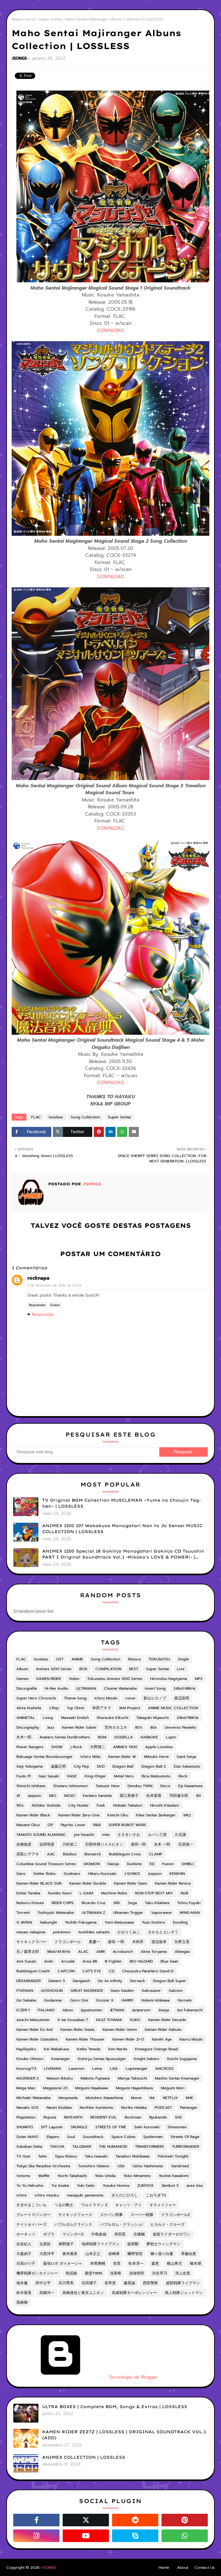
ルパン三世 (157, 1834)
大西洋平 (46, 2254)
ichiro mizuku (47, 2195)
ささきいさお (128, 1834)
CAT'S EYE (91, 1971)
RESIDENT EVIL (103, 2117)
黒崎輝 (22, 2302)
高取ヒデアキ (27, 1854)
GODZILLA (123, 1737)
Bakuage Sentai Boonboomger (44, 1756)
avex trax (194, 2185)
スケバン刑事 (111, 2215)
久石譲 (180, 1834)
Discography (27, 1727)
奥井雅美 (69, 2254)
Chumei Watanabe (120, 1688)
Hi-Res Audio (56, 1688)
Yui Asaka (60, 2185)
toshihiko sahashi (94, 1932)
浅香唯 (115, 2273)
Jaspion (34, 1795)
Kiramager (60, 2059)
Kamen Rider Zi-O (128, 2039)
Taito (42, 2156)
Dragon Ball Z (153, 1766)
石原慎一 (185, 1844)
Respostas (43, 1314)
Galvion (176, 1990)
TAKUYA (57, 2146)
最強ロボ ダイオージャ (62, 2263)
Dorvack (137, 1981)
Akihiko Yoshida (45, 1805)
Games (22, 1678)
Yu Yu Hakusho (29, 2185)
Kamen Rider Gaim (130, 1883)
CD (111, 1971)
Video (74, 1678)
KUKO (135, 2020)
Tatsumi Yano (108, 1786)
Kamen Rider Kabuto (163, 2029)
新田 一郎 (116, 1942)
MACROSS (165, 2068)
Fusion (168, 1864)
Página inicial (23, 19)
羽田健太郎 (178, 1795)
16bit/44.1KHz (58, 1951)
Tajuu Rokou (66, 2156)
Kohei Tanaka (28, 1893)
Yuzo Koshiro (153, 1922)
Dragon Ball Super (169, 1981)
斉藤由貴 (188, 2254)
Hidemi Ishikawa (155, 2000)
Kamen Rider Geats (77, 2029)
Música (134, 1659)
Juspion (155, 1873)
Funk (101, 1805)
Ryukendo (158, 2117)
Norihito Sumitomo (96, 2107)
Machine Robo (114, 1893)
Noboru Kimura (30, 1903)
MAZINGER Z (27, 2078)
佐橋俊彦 (23, 1844)
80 (198, 1795)
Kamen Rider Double (87, 1883)
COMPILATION (108, 1669)
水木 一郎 (162, 1844)
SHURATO (24, 2127)
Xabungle (48, 1922)
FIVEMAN (24, 1990)
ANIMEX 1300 (125, 1747)
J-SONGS (132, 1873)
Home (164, 2567)
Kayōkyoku (26, 2049)
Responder (37, 1305)
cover (130, 1698)
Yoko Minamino (137, 2176)
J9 (18, 1795)
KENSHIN (177, 1873)
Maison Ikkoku (60, 2078)
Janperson (141, 2010)
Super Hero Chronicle (36, 1698)
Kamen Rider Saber (79, 1727)
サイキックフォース (75, 2215)
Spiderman (153, 2137)
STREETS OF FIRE (110, 2127)
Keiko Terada (88, 2049)
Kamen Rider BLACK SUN (38, 1883)
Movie (136, 2098)
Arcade (68, 1961)
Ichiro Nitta (90, 1756)
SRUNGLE (79, 2127)
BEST (133, 1669)
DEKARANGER (28, 1981)
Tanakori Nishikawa (133, 2156)
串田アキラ (101, 1708)
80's (138, 1727)
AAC (51, 1854)
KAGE (72, 1776)
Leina (97, 2068)
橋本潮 (195, 2263)
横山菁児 (174, 2263)
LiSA (114, 2068)
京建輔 (139, 2234)
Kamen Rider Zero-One (78, 1815)
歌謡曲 (71, 2273)
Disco (165, 1786)
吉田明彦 (46, 1844)
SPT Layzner (52, 2127)
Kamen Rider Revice (173, 1883)
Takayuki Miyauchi (152, 1717)
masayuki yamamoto (85, 2195)
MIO (52, 1795)
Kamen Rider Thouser (85, 2039)
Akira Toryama (154, 1951)
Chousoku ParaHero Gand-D (147, 1971)
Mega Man (25, 2088)
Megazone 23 (55, 2088)
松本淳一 (136, 2263)
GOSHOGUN (52, 1990)
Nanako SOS (27, 2107)
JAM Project (129, 1708)
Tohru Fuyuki (189, 1903)
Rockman (133, 2117)
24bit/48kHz (184, 1688)
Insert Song (155, 1688)
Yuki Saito (86, 2185)
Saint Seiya (186, 1756)
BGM (102, 1737)
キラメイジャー (163, 2205)
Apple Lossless (159, 1747)
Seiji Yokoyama (29, 1766)
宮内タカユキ (116, 1727)
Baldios (69, 1854)
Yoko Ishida (105, 2176)
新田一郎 (138, 1844)
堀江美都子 (129, 1795)
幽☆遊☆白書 (161, 2254)
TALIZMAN (81, 2146)
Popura (49, 2117)
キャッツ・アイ (128, 2205)
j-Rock (76, 1747)
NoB (184, 1893)
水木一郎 (23, 1737)
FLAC (36, 1117)
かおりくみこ (128, 1932)
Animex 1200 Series (53, 1669)
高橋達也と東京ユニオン (83, 2293)
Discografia (26, 1688)
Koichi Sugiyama (182, 2059)
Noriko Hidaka (134, 2107)
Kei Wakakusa (56, 2049)
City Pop (81, 1766)
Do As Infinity (110, 1981)
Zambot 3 (170, 2185)
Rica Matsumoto (156, 1776)
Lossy (48, 1717)
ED (152, 1864)
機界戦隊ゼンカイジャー (37, 2273)
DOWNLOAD (110, 330)
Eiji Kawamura (190, 1786)
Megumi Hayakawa (91, 2088)
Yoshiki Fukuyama (81, 1922)
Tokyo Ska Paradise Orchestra (43, 2166)
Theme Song (75, 1698)
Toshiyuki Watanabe (55, 1912)
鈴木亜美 (23, 2293)
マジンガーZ (72, 2234)
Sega (132, 1903)
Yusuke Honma (116, 2185)
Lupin (171, 1737)
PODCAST (163, 2107)
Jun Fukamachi (190, 2010)
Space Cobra (123, 2137)
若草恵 (110, 2283)
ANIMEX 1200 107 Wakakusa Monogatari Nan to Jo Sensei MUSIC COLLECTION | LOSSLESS (122, 1528)
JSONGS (19, 58)
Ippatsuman (91, 2010)
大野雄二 (97, 1747)
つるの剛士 (63, 2205)
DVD (101, 1766)
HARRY (127, 2000)
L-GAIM (86, 1893)
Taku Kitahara (157, 1903)
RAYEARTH (73, 2117)
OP (50, 1825)
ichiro (21, 2195)
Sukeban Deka (29, 2146)
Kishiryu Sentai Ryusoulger (102, 2059)
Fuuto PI (23, 1776)
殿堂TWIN (93, 2273)
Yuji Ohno (75, 1708)
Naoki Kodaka (59, 2107)
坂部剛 (133, 2244)
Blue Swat (169, 1961)
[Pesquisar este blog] (86, 1452)
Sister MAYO (27, 2137)
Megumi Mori (172, 2088)
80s (153, 1727)
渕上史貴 (182, 2273)
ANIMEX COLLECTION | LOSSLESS (83, 2457)
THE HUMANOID (113, 2146)
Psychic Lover (73, 1825)
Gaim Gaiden (122, 1990)
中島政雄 (98, 2234)
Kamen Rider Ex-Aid (34, 2029)
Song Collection (85, 1117)
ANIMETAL (25, 1717)
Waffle (43, 2176)
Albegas (182, 1951)
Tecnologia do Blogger (85, 2377)
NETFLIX (170, 2098)
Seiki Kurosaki (147, 2127)
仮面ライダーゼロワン (171, 2234)
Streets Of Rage (185, 2137)
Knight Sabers (146, 2059)
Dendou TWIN (140, 1786)
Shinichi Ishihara (30, 1786)
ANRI (100, 1951)
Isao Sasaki (49, 1776)
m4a (106, 1834)
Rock (183, 1776)
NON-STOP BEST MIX (154, 1893)
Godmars (72, 1873)
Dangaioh (81, 1981)
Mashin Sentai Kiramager (177, 2078)
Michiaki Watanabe (33, 2098)
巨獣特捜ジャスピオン (104, 1844)
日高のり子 (25, 2263)
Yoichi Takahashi (72, 2176)
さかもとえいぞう (163, 1932)
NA (152, 2098)
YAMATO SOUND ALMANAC (41, 1834)
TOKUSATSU (159, 1659)
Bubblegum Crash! (33, 1971)
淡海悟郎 (136, 2273)
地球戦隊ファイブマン (100, 2244)
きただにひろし (124, 2195)
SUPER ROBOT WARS (127, 1825)
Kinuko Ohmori (29, 2059)
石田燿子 (89, 2283)
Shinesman (177, 2127)
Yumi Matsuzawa (119, 1922)
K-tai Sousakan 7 (73, 2020)
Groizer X (105, 2000)
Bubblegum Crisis (125, 1854)
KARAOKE (149, 1737)
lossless (56, 1117)
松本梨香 (154, 1795)
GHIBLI (188, 1864)
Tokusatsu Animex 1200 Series (114, 1678)
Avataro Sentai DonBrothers (64, 1737)
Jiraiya (163, 2010)
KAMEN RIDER (49, 1678)
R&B (97, 1825)
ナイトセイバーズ (31, 2224)
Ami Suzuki (26, 1961)
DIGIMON (92, 1864)
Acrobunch (123, 1951)
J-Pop (54, 1708)
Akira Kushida (28, 1708)
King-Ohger (95, 1776)
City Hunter (78, 1805)
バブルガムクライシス (73, 2224)
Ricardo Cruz (93, 1903)
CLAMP (155, 1854)
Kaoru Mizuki (191, 2039)
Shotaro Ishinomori (70, 1786)
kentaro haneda (97, 1795)
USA (121, 2166)
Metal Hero (124, 1776)
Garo (21, 1873)
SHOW (57, 1747)
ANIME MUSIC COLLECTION (173, 1708)
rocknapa (38, 1278)
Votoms (23, 2176)
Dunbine (134, 1864)
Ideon (68, 2010)
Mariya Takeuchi (132, 2078)
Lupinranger (137, 2068)
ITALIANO (46, 2010)
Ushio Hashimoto (148, 2166)
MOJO (69, 1795)
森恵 (155, 2263)
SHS (178, 2117)
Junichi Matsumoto (33, 2020)
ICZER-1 (23, 2010)
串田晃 (120, 2234)
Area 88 (89, 1961)
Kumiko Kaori (60, 1893)
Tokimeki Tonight (172, 2156)
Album (22, 1669)
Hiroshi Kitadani (164, 1805)
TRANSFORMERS (149, 2146)
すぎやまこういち (31, 2205)
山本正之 (92, 2254)
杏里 (117, 2263)
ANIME (77, 1659)
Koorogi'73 (26, 2068)
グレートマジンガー (33, 2215)
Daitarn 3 (56, 1981)
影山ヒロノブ (155, 1698)
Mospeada (68, 2098)
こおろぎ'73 (156, 2195)
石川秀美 (66, 2283)
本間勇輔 (97, 2263)
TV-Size (23, 2156)
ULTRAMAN (86, 1688)
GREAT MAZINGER (87, 1990)
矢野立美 (182, 1942)
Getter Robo (44, 1873)
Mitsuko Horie (156, 1756)
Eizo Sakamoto (187, 1766)
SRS (116, 1903)
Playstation (26, 2117)
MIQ (187, 1815)
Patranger (188, 2107)
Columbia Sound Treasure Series (46, 1864)
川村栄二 (69, 1844)
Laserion (76, 2068)
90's (20, 1805)
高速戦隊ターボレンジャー (134, 2293)
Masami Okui (28, 1825)
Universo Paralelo (180, 1727)
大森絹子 (23, 2254)
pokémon (62, 1932)
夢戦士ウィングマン (163, 2244)
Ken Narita (117, 2049)
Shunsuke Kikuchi (112, 1717)
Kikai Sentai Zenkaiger (156, 1815)
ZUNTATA (145, 2185)
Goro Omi (79, 2000)
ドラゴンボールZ (175, 2215)
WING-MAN (189, 1912)
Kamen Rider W (122, 1756)
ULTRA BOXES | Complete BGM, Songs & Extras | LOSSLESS (114, 2406)
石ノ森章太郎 (27, 1951)
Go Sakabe (26, 2000)
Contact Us (205, 2567)
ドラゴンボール (67, 1942)
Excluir (55, 1305)
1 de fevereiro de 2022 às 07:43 (54, 1285)
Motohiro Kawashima (104, 2098)
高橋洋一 (46, 2293)
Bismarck (92, 1854)
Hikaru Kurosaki (102, 1873)
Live (180, 1669)
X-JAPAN (24, 1922)
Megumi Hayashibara (134, 2088)
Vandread (180, 2166)
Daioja (113, 1864)
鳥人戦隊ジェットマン (184, 2293)
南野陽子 (66, 2244)
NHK (189, 2098)
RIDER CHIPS (63, 1903)
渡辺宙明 (181, 1698)
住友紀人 (23, 2244)
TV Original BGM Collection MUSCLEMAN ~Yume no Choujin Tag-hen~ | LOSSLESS (121, 1503)
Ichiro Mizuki (105, 1698)
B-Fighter (113, 1961)
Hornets (185, 2000)
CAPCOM (66, 1971)
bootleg (180, 1922)
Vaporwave (161, 1912)
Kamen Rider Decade (167, 2020)
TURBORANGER (185, 2146)
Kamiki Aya (162, 2039)
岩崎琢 (114, 2254)
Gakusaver (151, 1990)
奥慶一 (94, 1942)
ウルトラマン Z (94, 2205)
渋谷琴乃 (159, 2273)
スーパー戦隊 (142, 2215)
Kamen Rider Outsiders (37, 2039)
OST (60, 1659)
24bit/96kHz (188, 1717)
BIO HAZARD (141, 1961)
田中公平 (43, 2283)
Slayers (52, 2137)
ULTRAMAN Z (93, 1912)
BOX (83, 1669)
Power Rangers (29, 1747)
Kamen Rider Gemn (120, 2029)
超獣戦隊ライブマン (183, 2283)
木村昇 (138, 1942)
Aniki (48, 1961)
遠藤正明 (58, 1766)
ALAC (83, 1951)
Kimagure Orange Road (156, 2049)
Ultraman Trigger (128, 1912)
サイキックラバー (31, 1942)
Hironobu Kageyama (168, 1678)
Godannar (53, 2000)
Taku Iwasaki (96, 2156)
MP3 (198, 1678)
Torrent (23, 1912)
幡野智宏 (135, 2254)
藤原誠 (129, 2283)
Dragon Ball (122, 1766)
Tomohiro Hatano (94, 2166)
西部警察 (150, 2283)
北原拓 (45, 2244)
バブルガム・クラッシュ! (121, 2224)
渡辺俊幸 (159, 1942)
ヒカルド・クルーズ (167, 2224)
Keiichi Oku (117, 1815)
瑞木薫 (22, 2283)
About (182, 2567)
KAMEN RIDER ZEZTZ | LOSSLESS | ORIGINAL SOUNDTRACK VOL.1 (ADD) (124, 2434)
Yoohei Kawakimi (174, 2176)
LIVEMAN (52, 2068)
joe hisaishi (84, 1834)
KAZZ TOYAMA (109, 2020)
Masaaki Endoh (75, 1717)
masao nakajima (30, 1932)
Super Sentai (50, 19)
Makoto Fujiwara (95, 2078)
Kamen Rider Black (33, 1815)
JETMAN (117, 2010)
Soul (71, 2137)
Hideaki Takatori (127, 1805)
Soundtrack (93, 2137)
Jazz (50, 1727)
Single (183, 1659)
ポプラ (48, 2234)
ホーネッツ (25, 2234)
